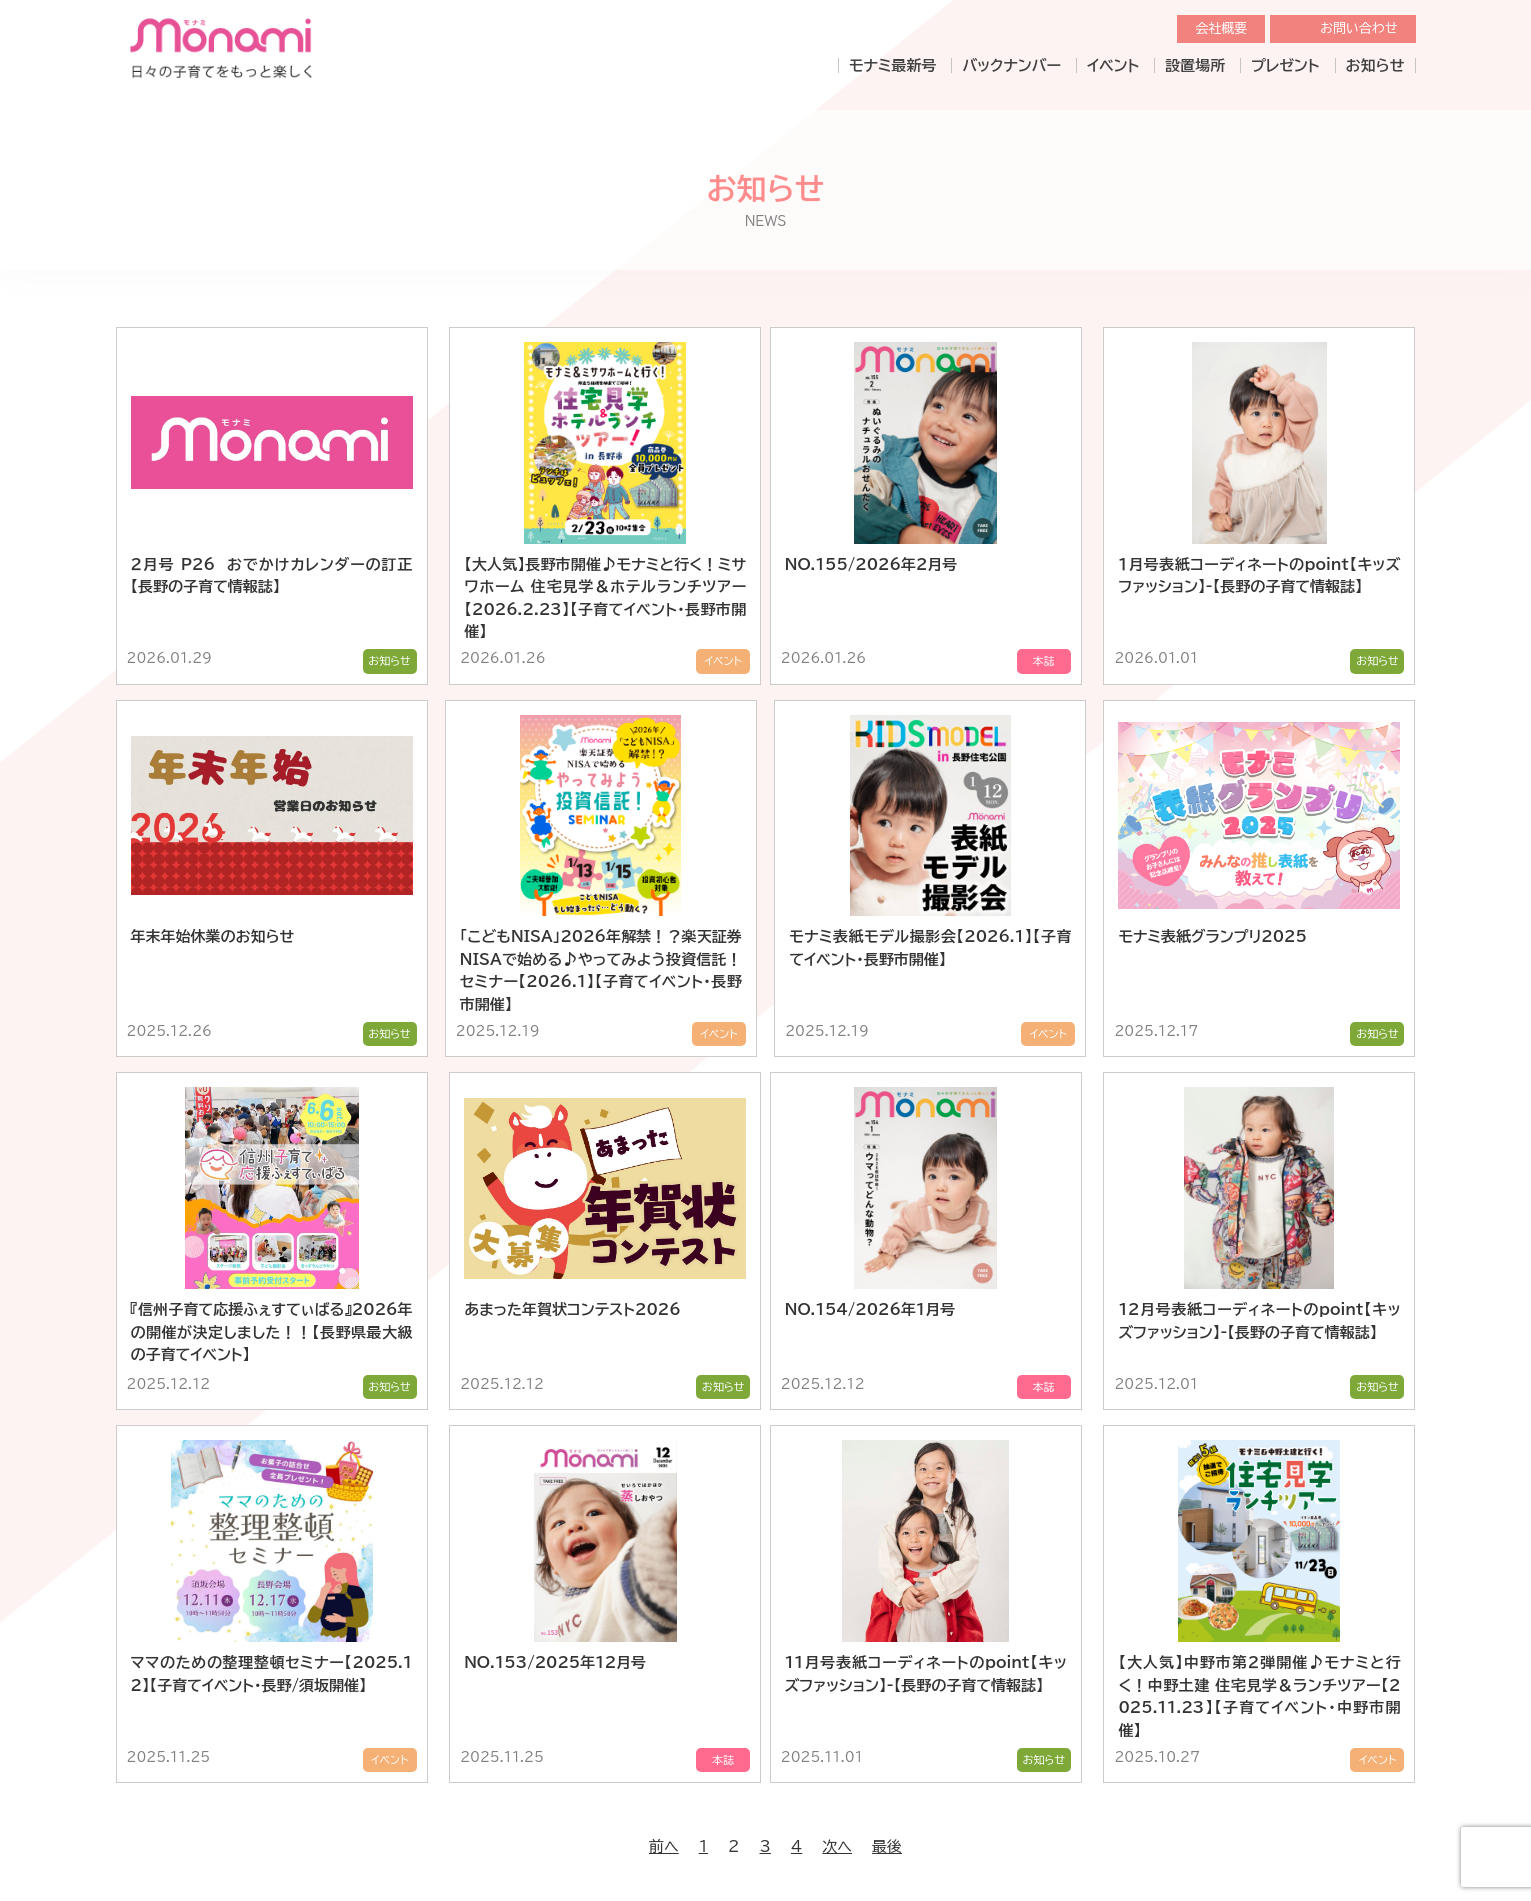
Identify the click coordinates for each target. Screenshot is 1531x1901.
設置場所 (1195, 65)
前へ (664, 1783)
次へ (837, 1783)
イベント (1113, 65)
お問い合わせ (1358, 28)
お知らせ (1375, 65)
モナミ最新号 (892, 65)
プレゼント (1285, 65)
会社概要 (1221, 28)
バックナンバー (1011, 65)
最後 (887, 1783)
